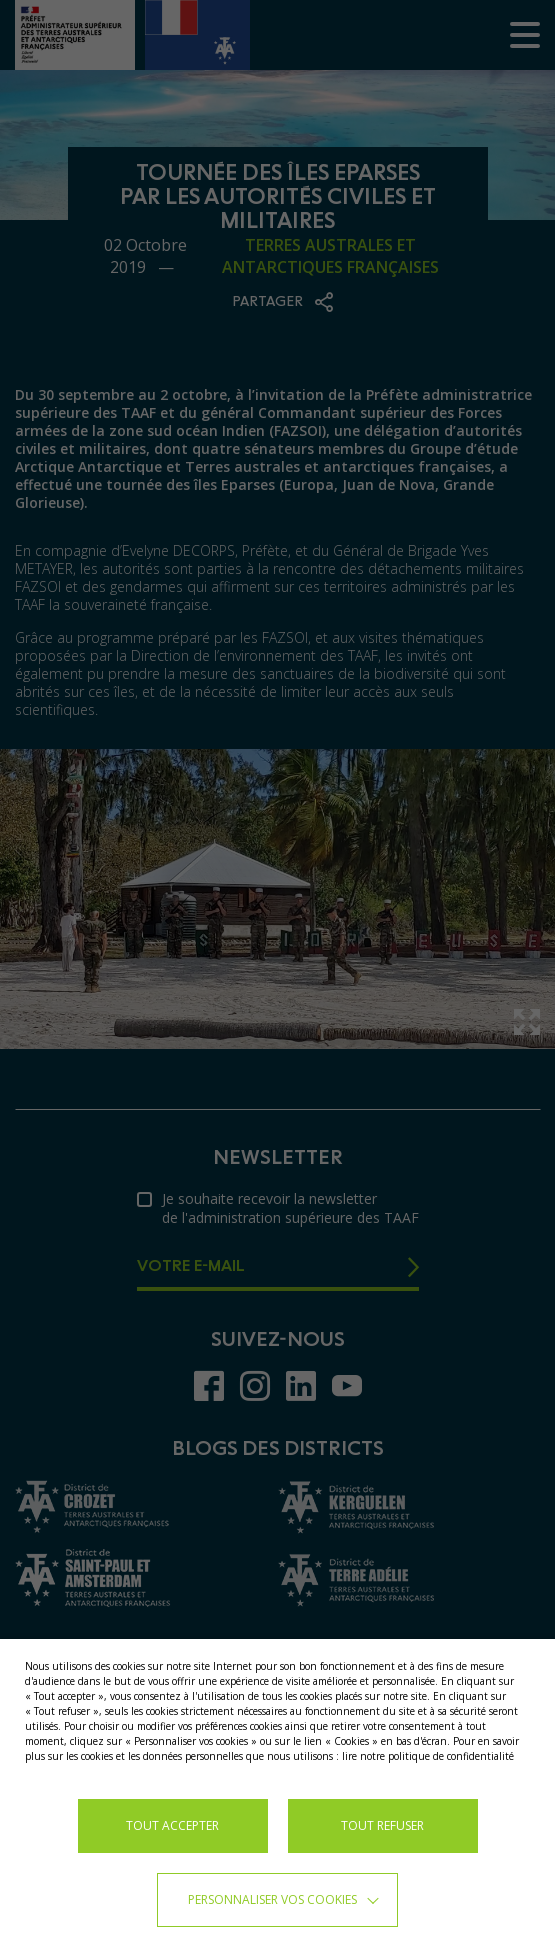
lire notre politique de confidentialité (428, 1756)
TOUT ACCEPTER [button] (172, 1825)
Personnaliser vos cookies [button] (272, 1899)
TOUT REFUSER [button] (382, 1825)
